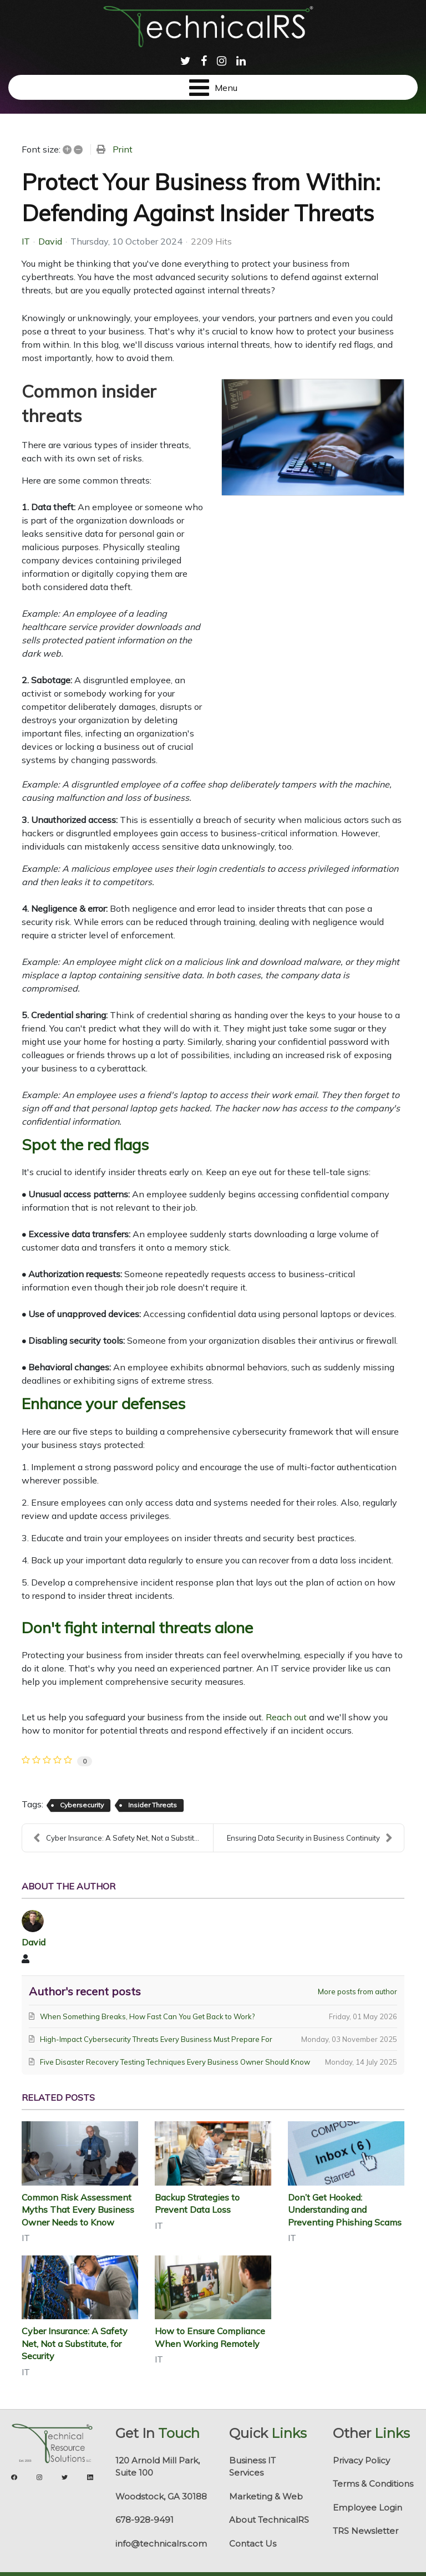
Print (123, 149)
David (50, 241)
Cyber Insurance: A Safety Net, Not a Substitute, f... (123, 1837)
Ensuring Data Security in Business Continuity (310, 1837)
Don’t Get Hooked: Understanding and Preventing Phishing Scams (345, 2210)
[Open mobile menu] (213, 87)
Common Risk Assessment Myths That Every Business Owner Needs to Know (78, 2210)
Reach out (286, 1717)
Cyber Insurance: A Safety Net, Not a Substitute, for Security (75, 2343)
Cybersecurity (82, 1805)
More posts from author (357, 1991)
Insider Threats (152, 1805)
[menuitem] (185, 59)
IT (26, 241)
